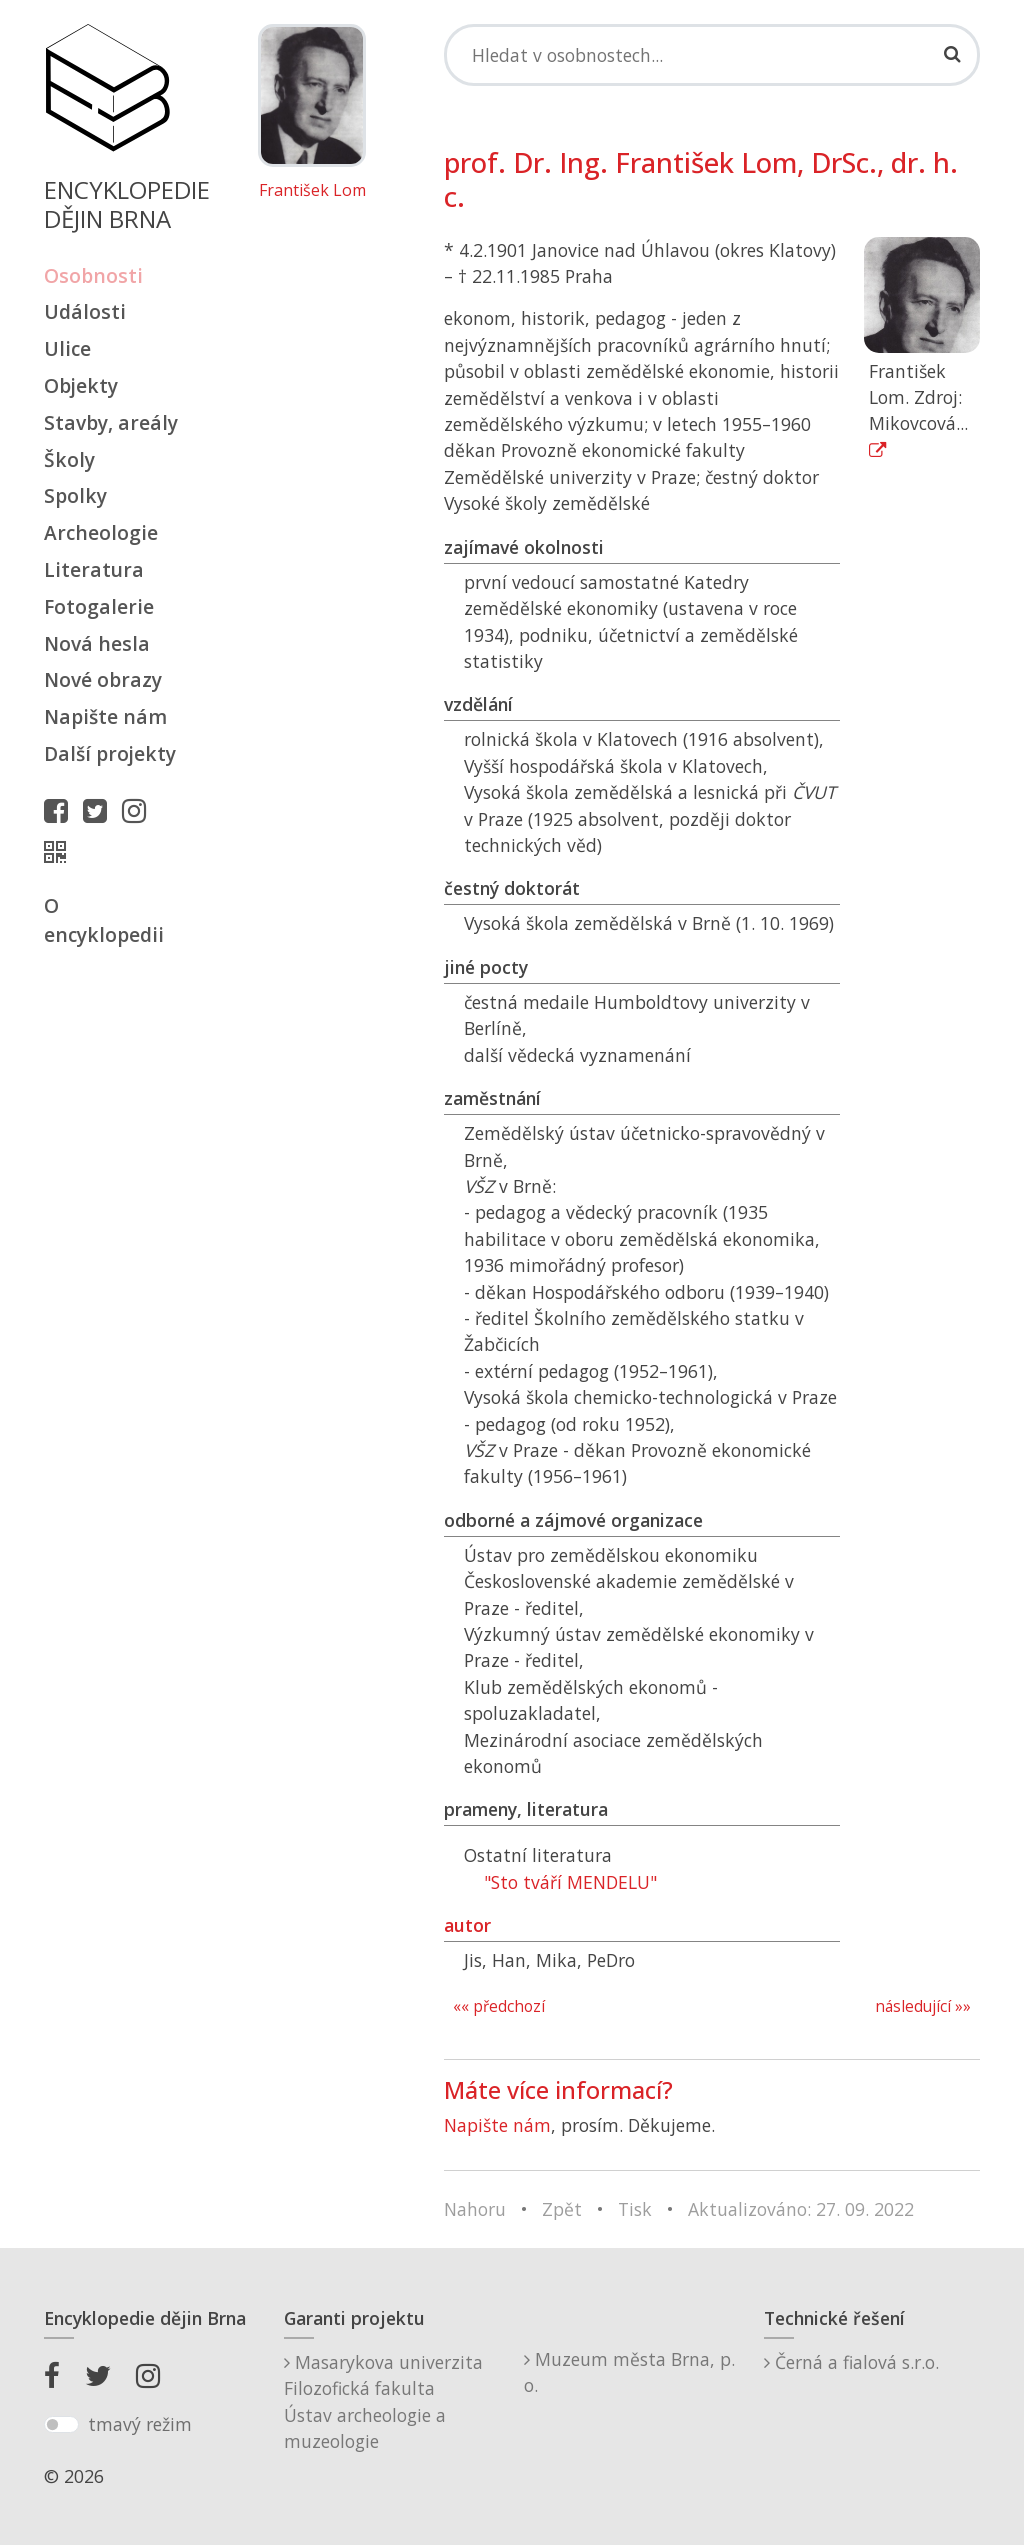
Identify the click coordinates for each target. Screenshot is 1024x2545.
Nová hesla (97, 643)
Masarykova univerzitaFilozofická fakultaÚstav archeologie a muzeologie (383, 2401)
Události (85, 311)
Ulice (67, 348)
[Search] (712, 55)
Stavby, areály (111, 422)
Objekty (81, 385)
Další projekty (110, 753)
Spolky (75, 495)
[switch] (61, 2425)
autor (467, 1925)
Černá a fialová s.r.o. (851, 2362)
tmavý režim (140, 2424)
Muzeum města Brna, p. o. (629, 2372)
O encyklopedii (104, 920)
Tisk (635, 2209)
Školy (69, 459)
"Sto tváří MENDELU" (570, 1882)
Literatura (94, 569)
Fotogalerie (99, 606)
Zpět (562, 2209)
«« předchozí (499, 2006)
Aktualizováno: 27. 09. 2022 (801, 2209)
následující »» (923, 2006)
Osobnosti (93, 275)
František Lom (312, 191)
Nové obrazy (103, 679)
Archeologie (101, 532)
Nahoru (475, 2209)
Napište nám (105, 716)
